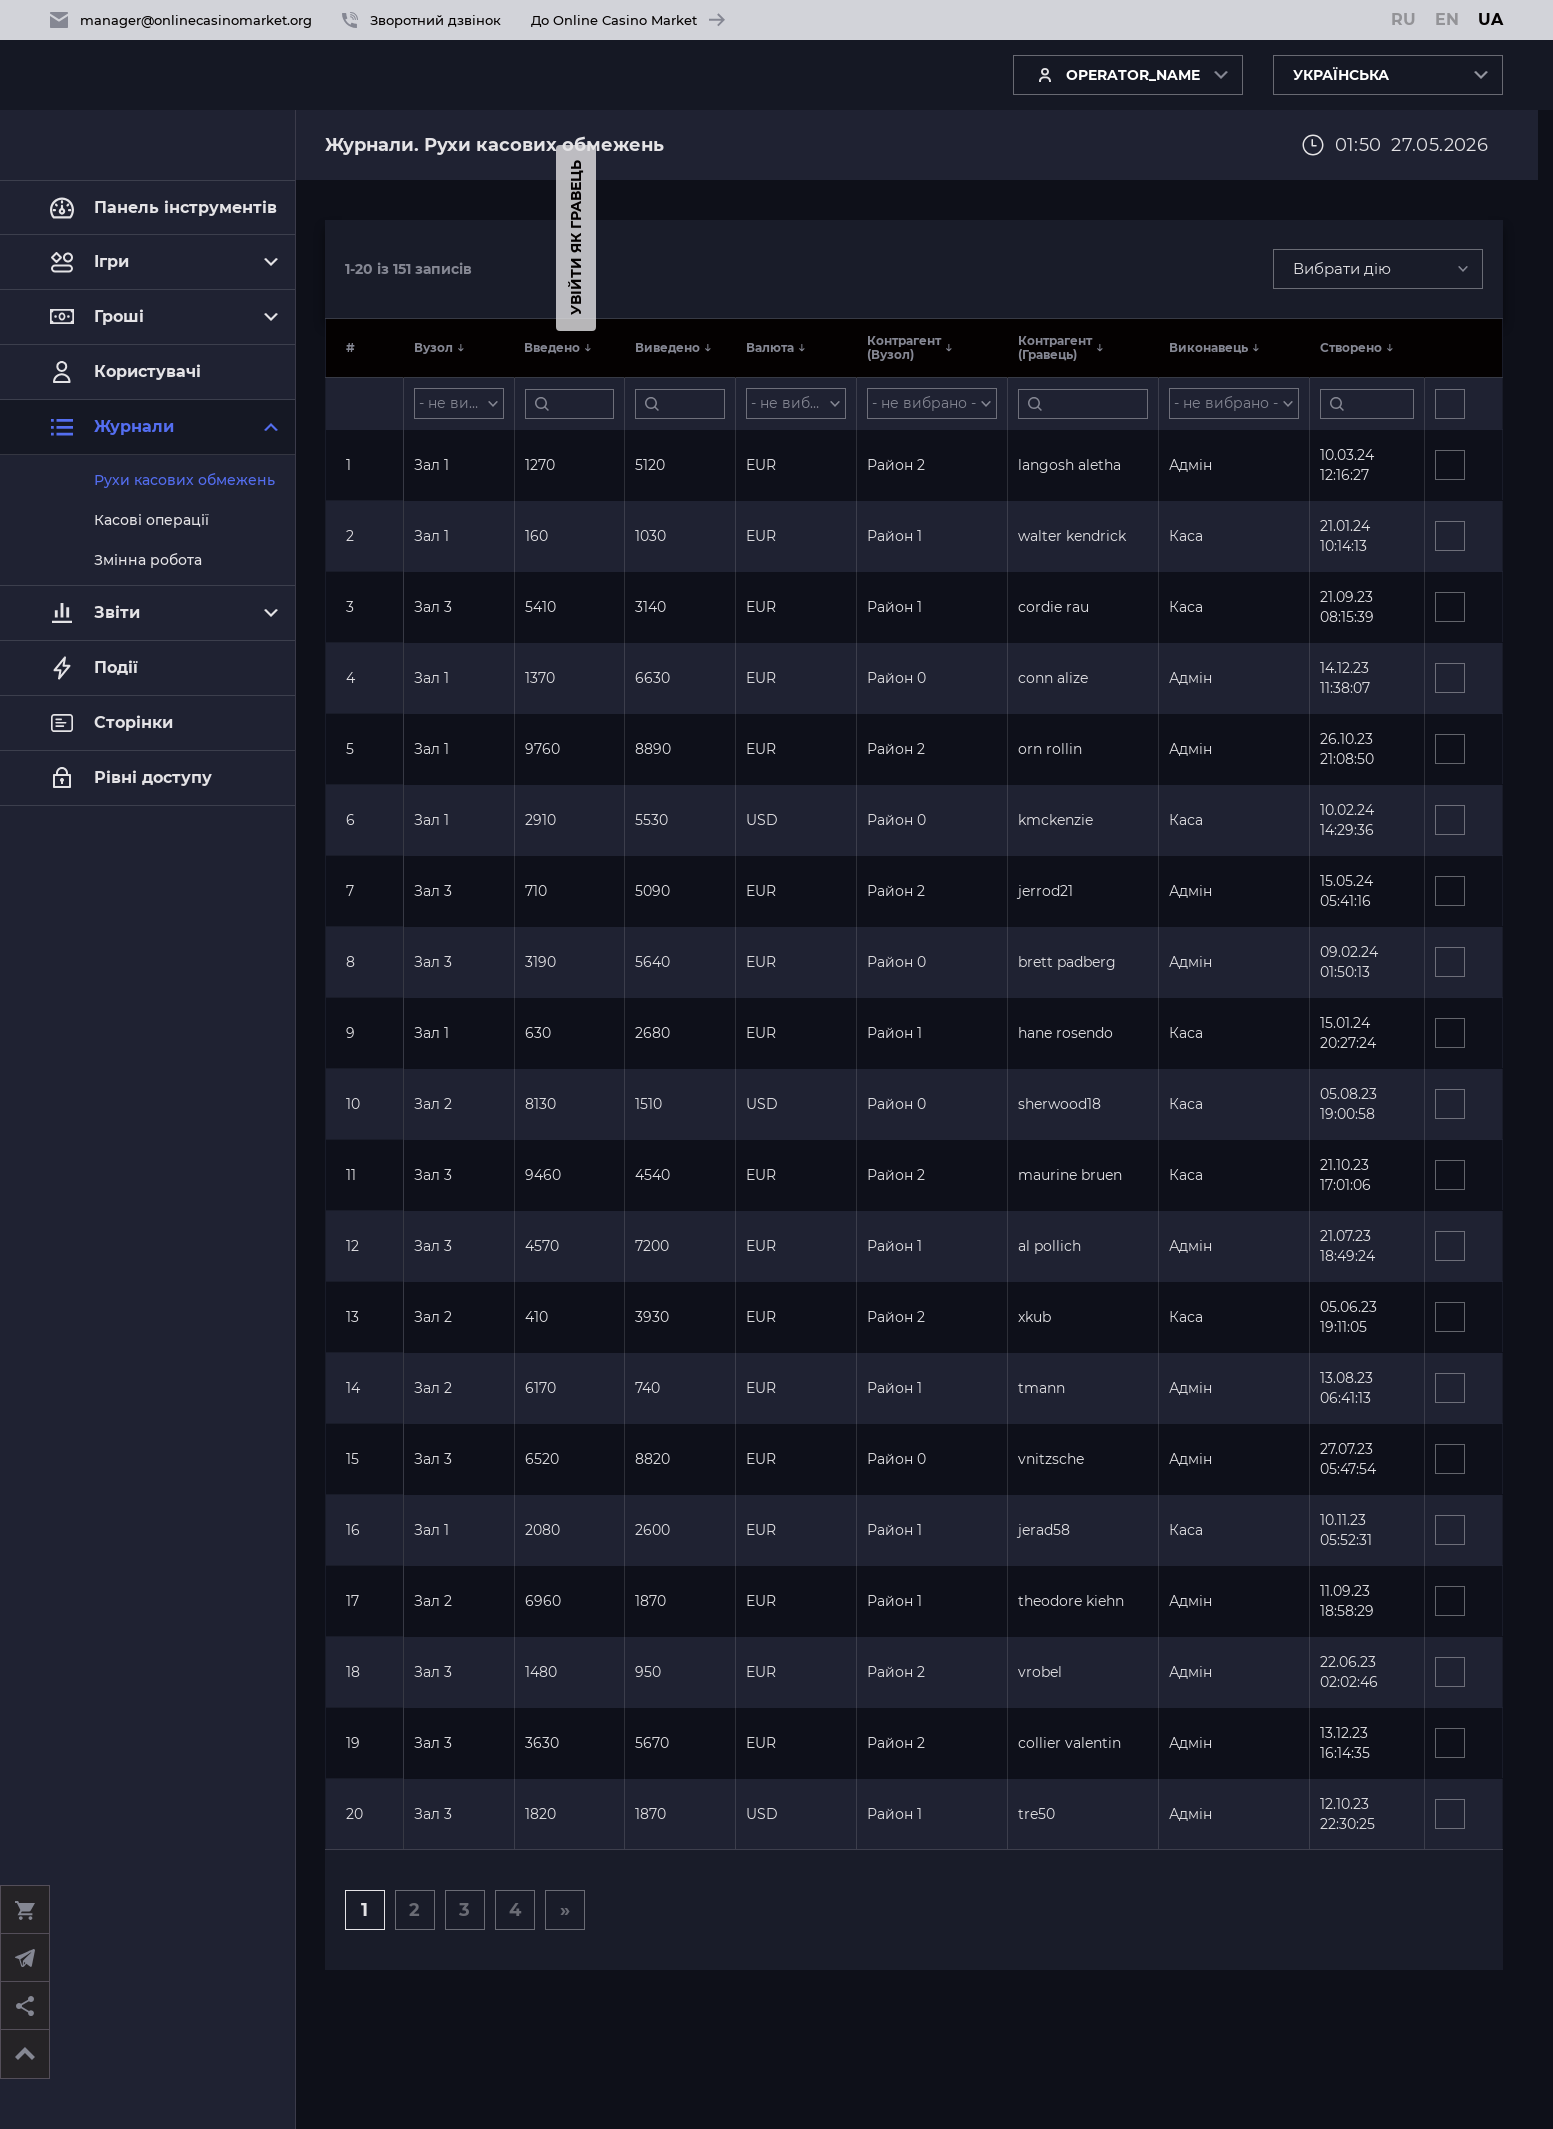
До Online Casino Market (628, 20)
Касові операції (151, 520)
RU (1403, 20)
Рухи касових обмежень (184, 480)
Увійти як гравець (20, 238)
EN (1447, 20)
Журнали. (374, 145)
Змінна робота (148, 560)
